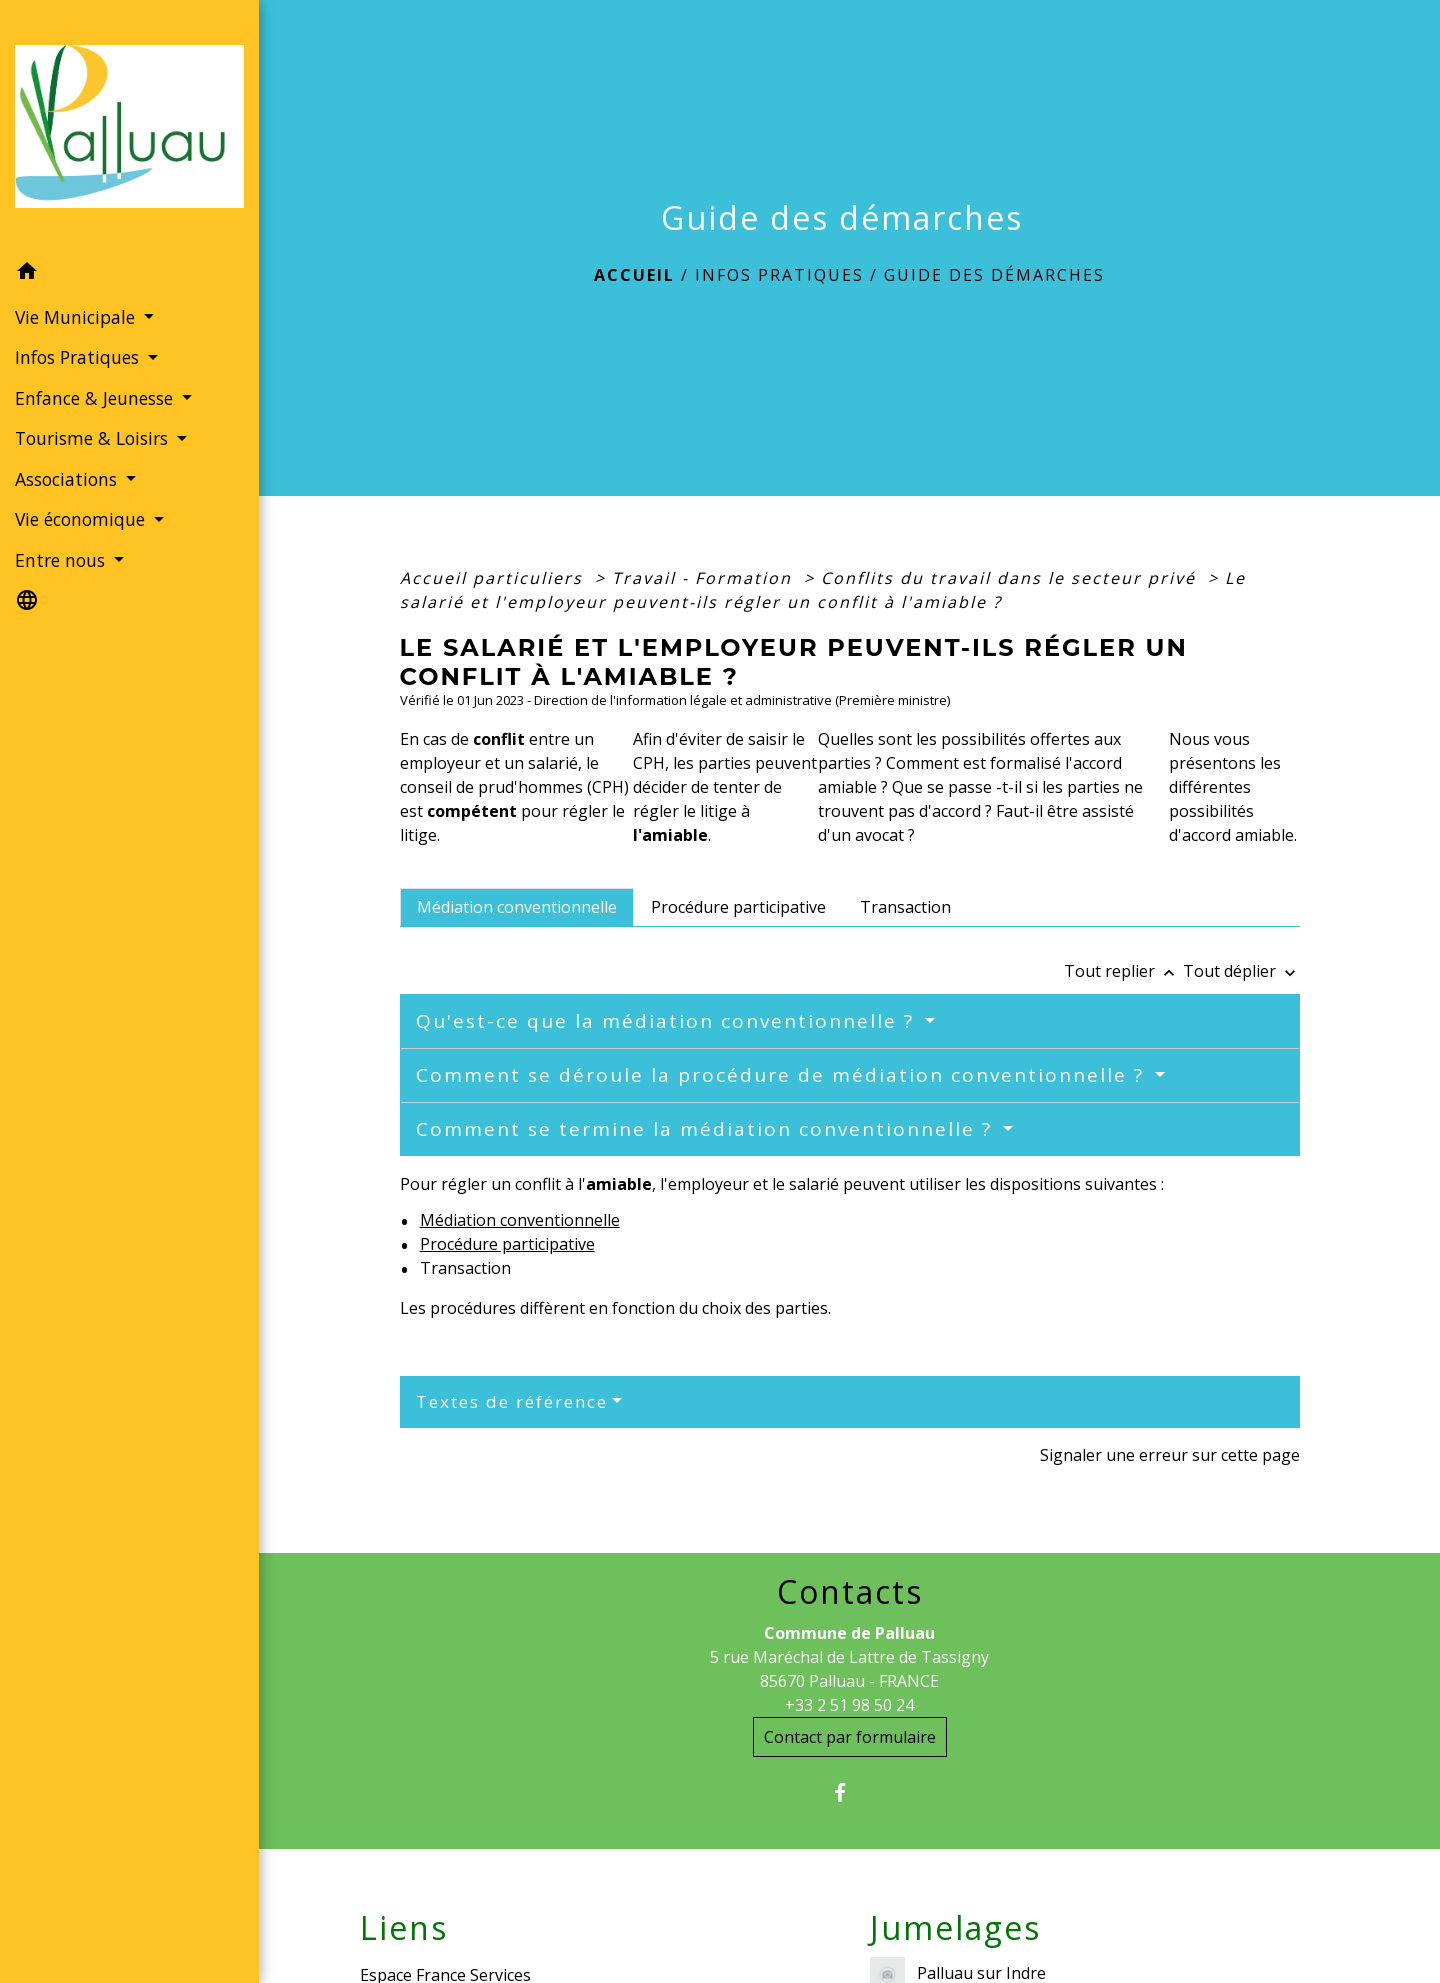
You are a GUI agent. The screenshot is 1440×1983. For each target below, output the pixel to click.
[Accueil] (129, 126)
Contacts (850, 1592)
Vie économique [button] (82, 519)
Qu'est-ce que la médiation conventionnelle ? (668, 1021)
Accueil (634, 275)
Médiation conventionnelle (520, 1220)
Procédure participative (507, 1244)
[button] (129, 274)
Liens (404, 1928)
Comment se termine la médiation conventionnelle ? (707, 1129)
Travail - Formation (705, 578)
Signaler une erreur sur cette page (1170, 1455)
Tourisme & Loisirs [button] (94, 438)
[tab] (517, 907)
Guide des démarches (994, 275)
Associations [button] (68, 479)
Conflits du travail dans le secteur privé (1011, 578)
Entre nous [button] (62, 560)
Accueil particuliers (494, 578)
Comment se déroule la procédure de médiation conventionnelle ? (783, 1075)
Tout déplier (1241, 971)
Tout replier (1123, 971)
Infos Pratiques (779, 275)
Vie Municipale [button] (77, 317)
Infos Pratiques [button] (79, 357)
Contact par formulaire (850, 1737)
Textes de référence (512, 1401)
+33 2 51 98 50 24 (849, 1705)
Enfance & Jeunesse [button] (96, 398)
